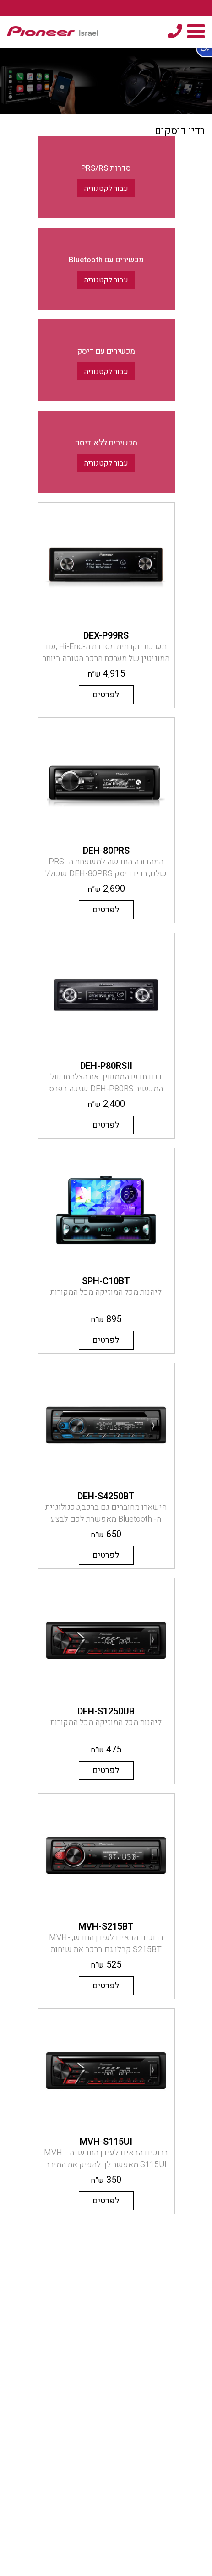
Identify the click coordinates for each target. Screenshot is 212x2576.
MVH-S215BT (106, 1926)
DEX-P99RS (106, 635)
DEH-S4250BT (106, 1496)
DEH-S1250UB (106, 1711)
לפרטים (106, 695)
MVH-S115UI (106, 2141)
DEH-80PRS (106, 850)
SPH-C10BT (106, 1281)
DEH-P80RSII (106, 1066)
